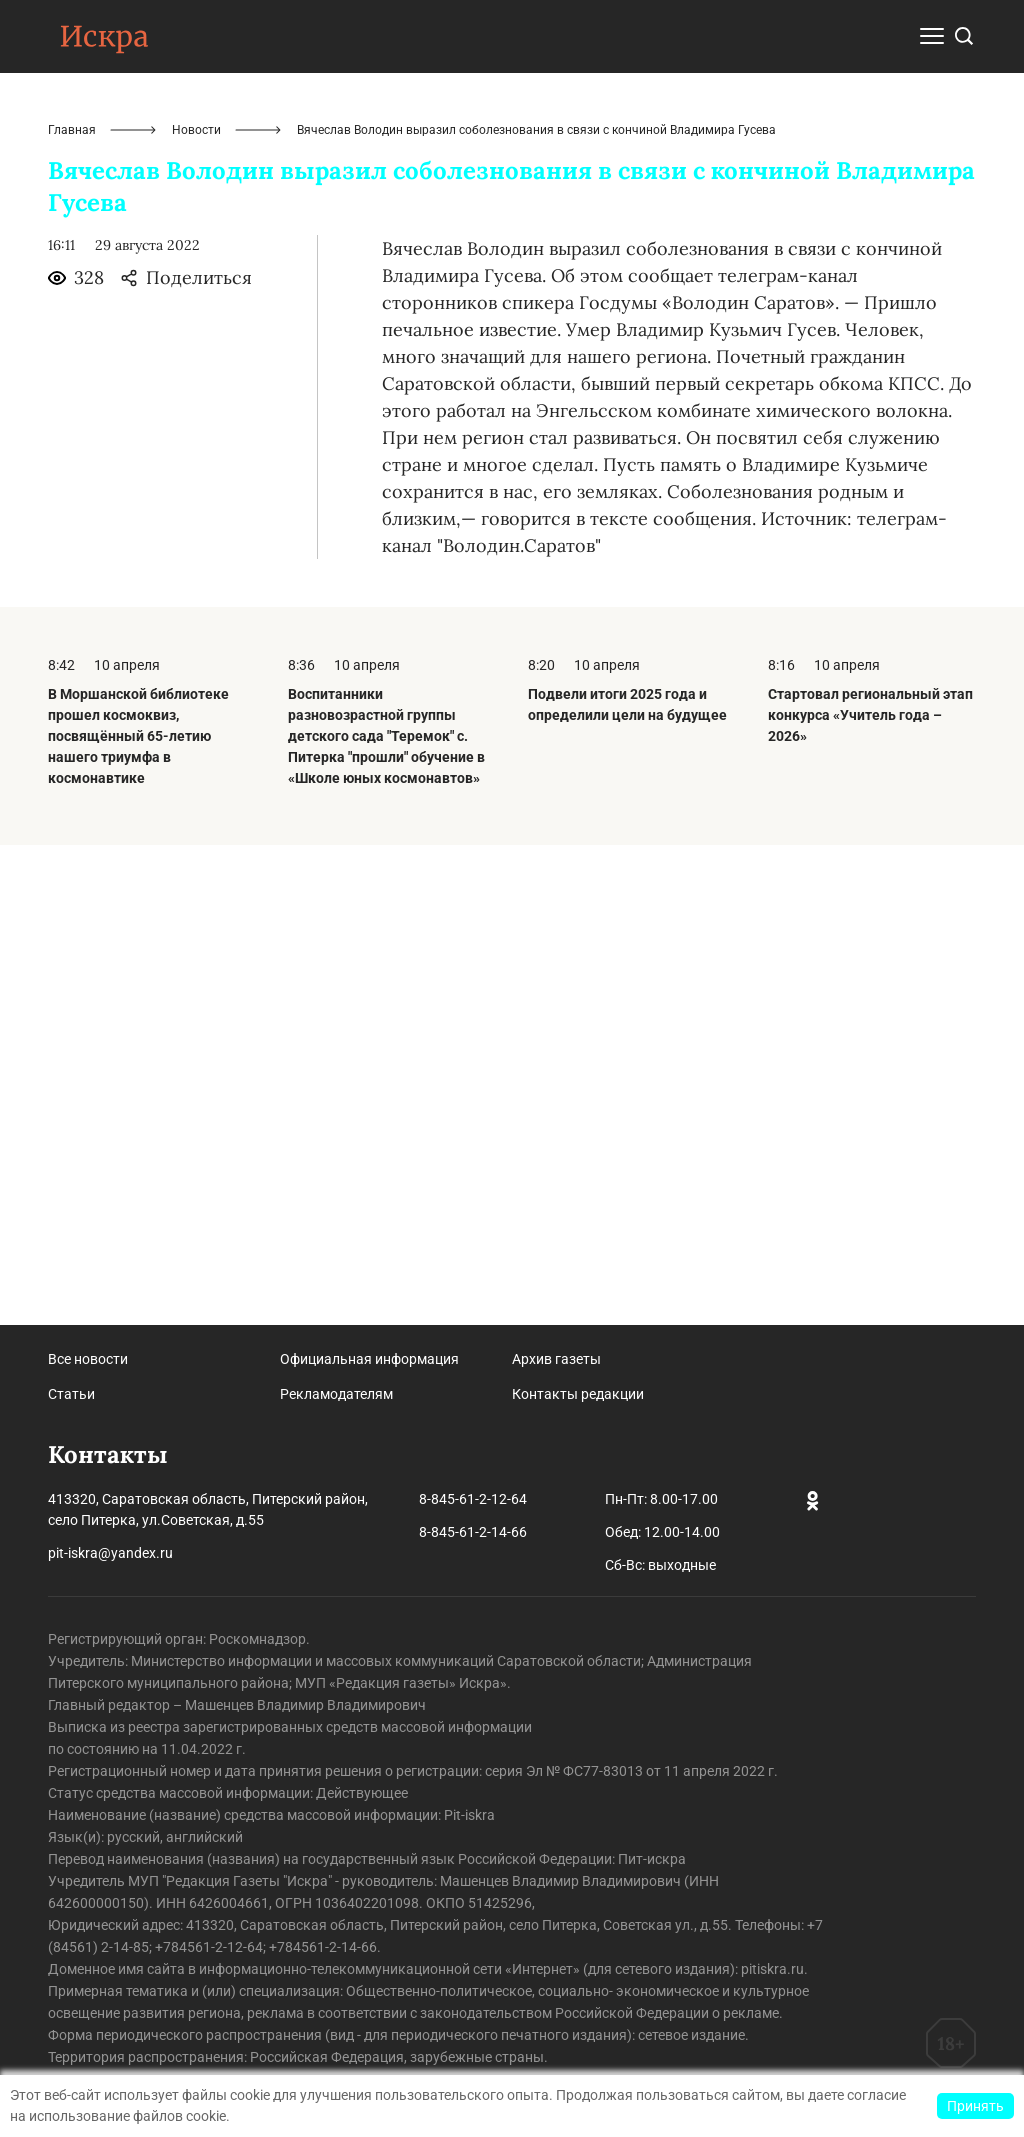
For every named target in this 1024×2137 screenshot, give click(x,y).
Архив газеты (556, 1359)
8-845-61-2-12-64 (473, 1499)
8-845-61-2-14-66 (473, 1532)
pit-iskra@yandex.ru (110, 1553)
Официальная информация (369, 1359)
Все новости (88, 1359)
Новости (196, 610)
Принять (975, 2106)
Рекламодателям (336, 1394)
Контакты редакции (578, 1394)
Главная (72, 610)
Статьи (71, 1394)
